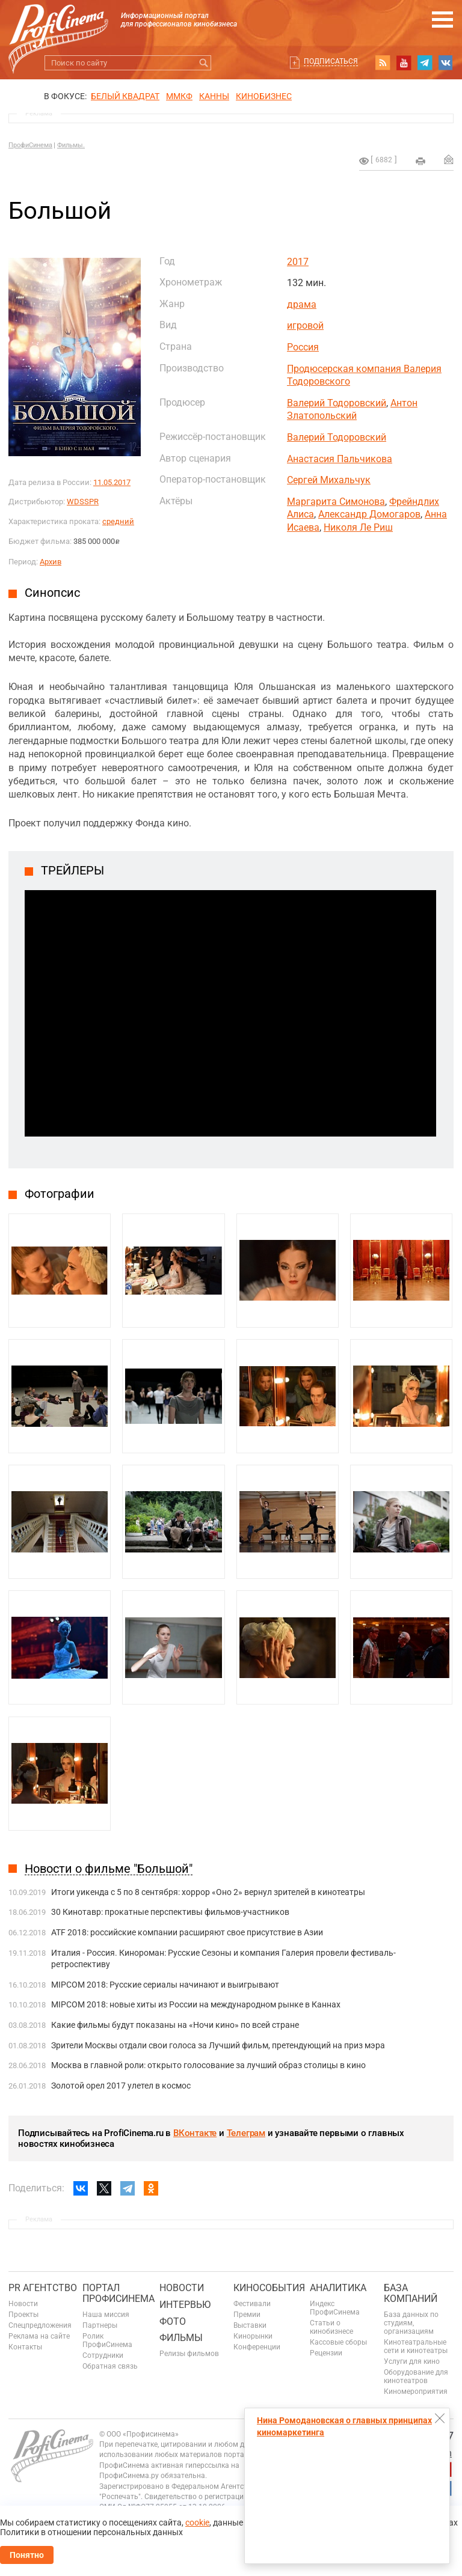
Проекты (23, 2314)
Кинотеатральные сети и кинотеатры (416, 2346)
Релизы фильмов (189, 2353)
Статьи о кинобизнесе (331, 2327)
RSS (382, 62)
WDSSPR (83, 501)
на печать (420, 161)
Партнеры (99, 2325)
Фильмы (181, 2337)
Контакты (25, 2347)
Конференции (256, 2347)
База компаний (410, 2293)
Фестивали (252, 2304)
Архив (50, 561)
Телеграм (246, 2133)
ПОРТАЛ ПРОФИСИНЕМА (118, 2293)
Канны (214, 96)
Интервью (185, 2304)
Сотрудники (102, 2355)
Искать (203, 62)
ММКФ (179, 96)
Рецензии (326, 2353)
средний (118, 521)
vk (445, 62)
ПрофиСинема (30, 145)
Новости (23, 2304)
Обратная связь (110, 2366)
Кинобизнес (264, 96)
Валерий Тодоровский (336, 403)
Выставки (249, 2325)
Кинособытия (269, 2288)
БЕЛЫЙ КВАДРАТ (125, 96)
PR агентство (42, 2288)
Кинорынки (253, 2336)
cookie (197, 2522)
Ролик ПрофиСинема (107, 2340)
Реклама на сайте (39, 2336)
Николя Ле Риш (358, 527)
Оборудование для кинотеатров (416, 2376)
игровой (305, 325)
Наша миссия (105, 2314)
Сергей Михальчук (329, 480)
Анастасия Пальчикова (339, 459)
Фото (172, 2321)
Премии (246, 2314)
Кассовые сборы (338, 2342)
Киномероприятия (416, 2391)
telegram (424, 62)
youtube (403, 62)
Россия (303, 347)
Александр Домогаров (369, 514)
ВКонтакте (195, 2133)
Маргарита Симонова (336, 501)
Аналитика (338, 2288)
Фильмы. (71, 145)
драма (301, 304)
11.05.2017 (112, 482)
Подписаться (331, 61)
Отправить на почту (449, 159)
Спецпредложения (40, 2325)
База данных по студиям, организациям (411, 2323)
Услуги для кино (412, 2361)
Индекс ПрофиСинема (335, 2308)
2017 (298, 261)
